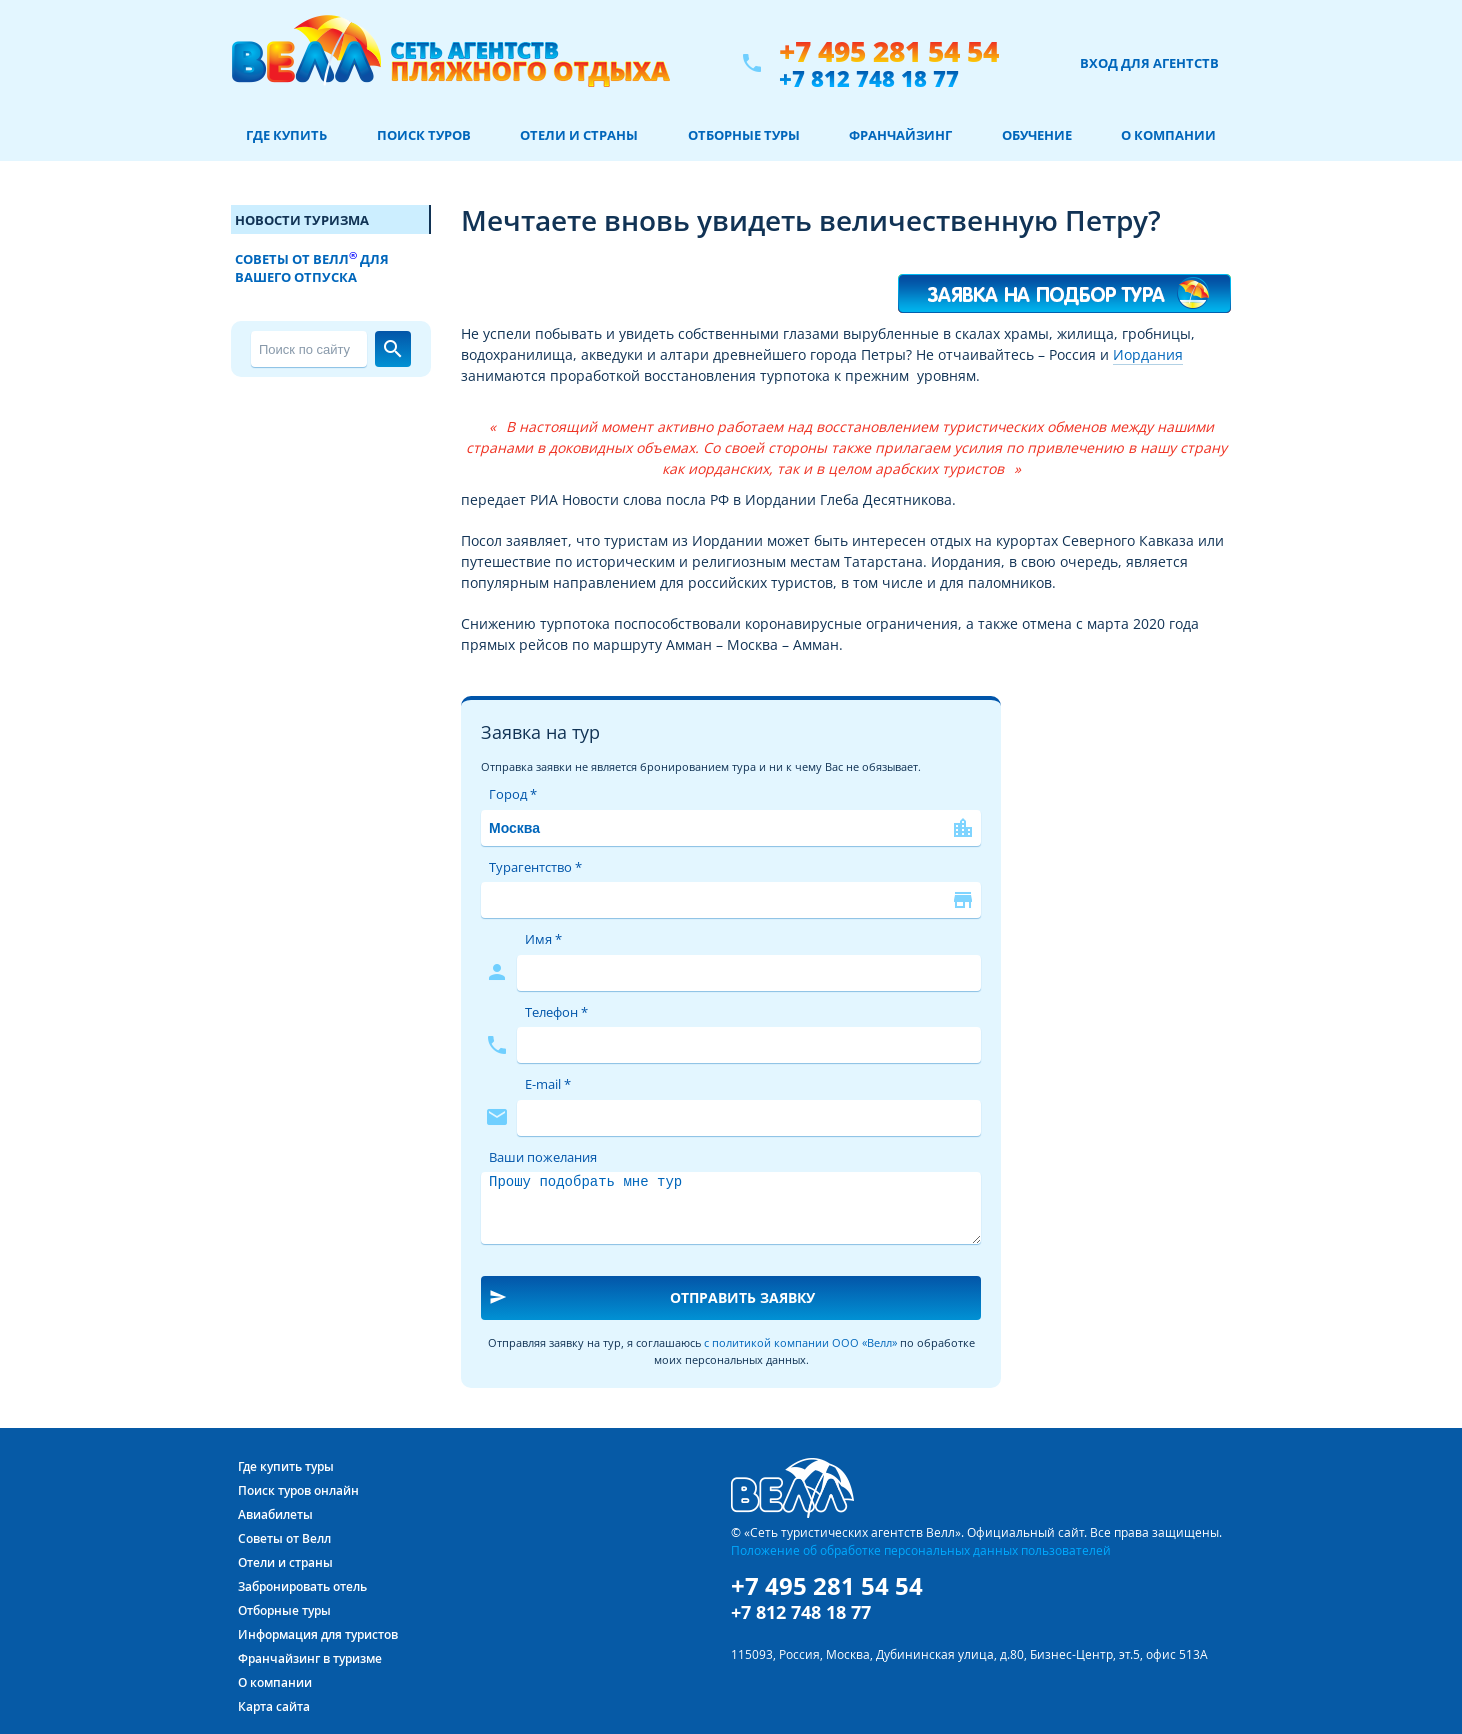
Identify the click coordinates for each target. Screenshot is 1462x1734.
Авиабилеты (275, 1514)
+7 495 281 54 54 (889, 51)
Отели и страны (579, 135)
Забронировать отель (302, 1586)
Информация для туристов (318, 1634)
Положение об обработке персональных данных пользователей (921, 1550)
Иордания (1148, 354)
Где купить (286, 135)
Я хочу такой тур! (1065, 284)
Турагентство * (535, 867)
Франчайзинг (900, 135)
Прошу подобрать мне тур (731, 1208)
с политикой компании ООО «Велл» (800, 1342)
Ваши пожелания (543, 1157)
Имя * (543, 939)
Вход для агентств (1149, 63)
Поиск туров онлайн (298, 1490)
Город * (513, 794)
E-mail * (548, 1084)
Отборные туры (744, 135)
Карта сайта (274, 1706)
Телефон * (556, 1012)
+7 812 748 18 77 (869, 78)
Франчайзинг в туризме (310, 1658)
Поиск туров (424, 135)
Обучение (1037, 135)
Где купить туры (286, 1466)
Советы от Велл (284, 1538)
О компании (1168, 135)
